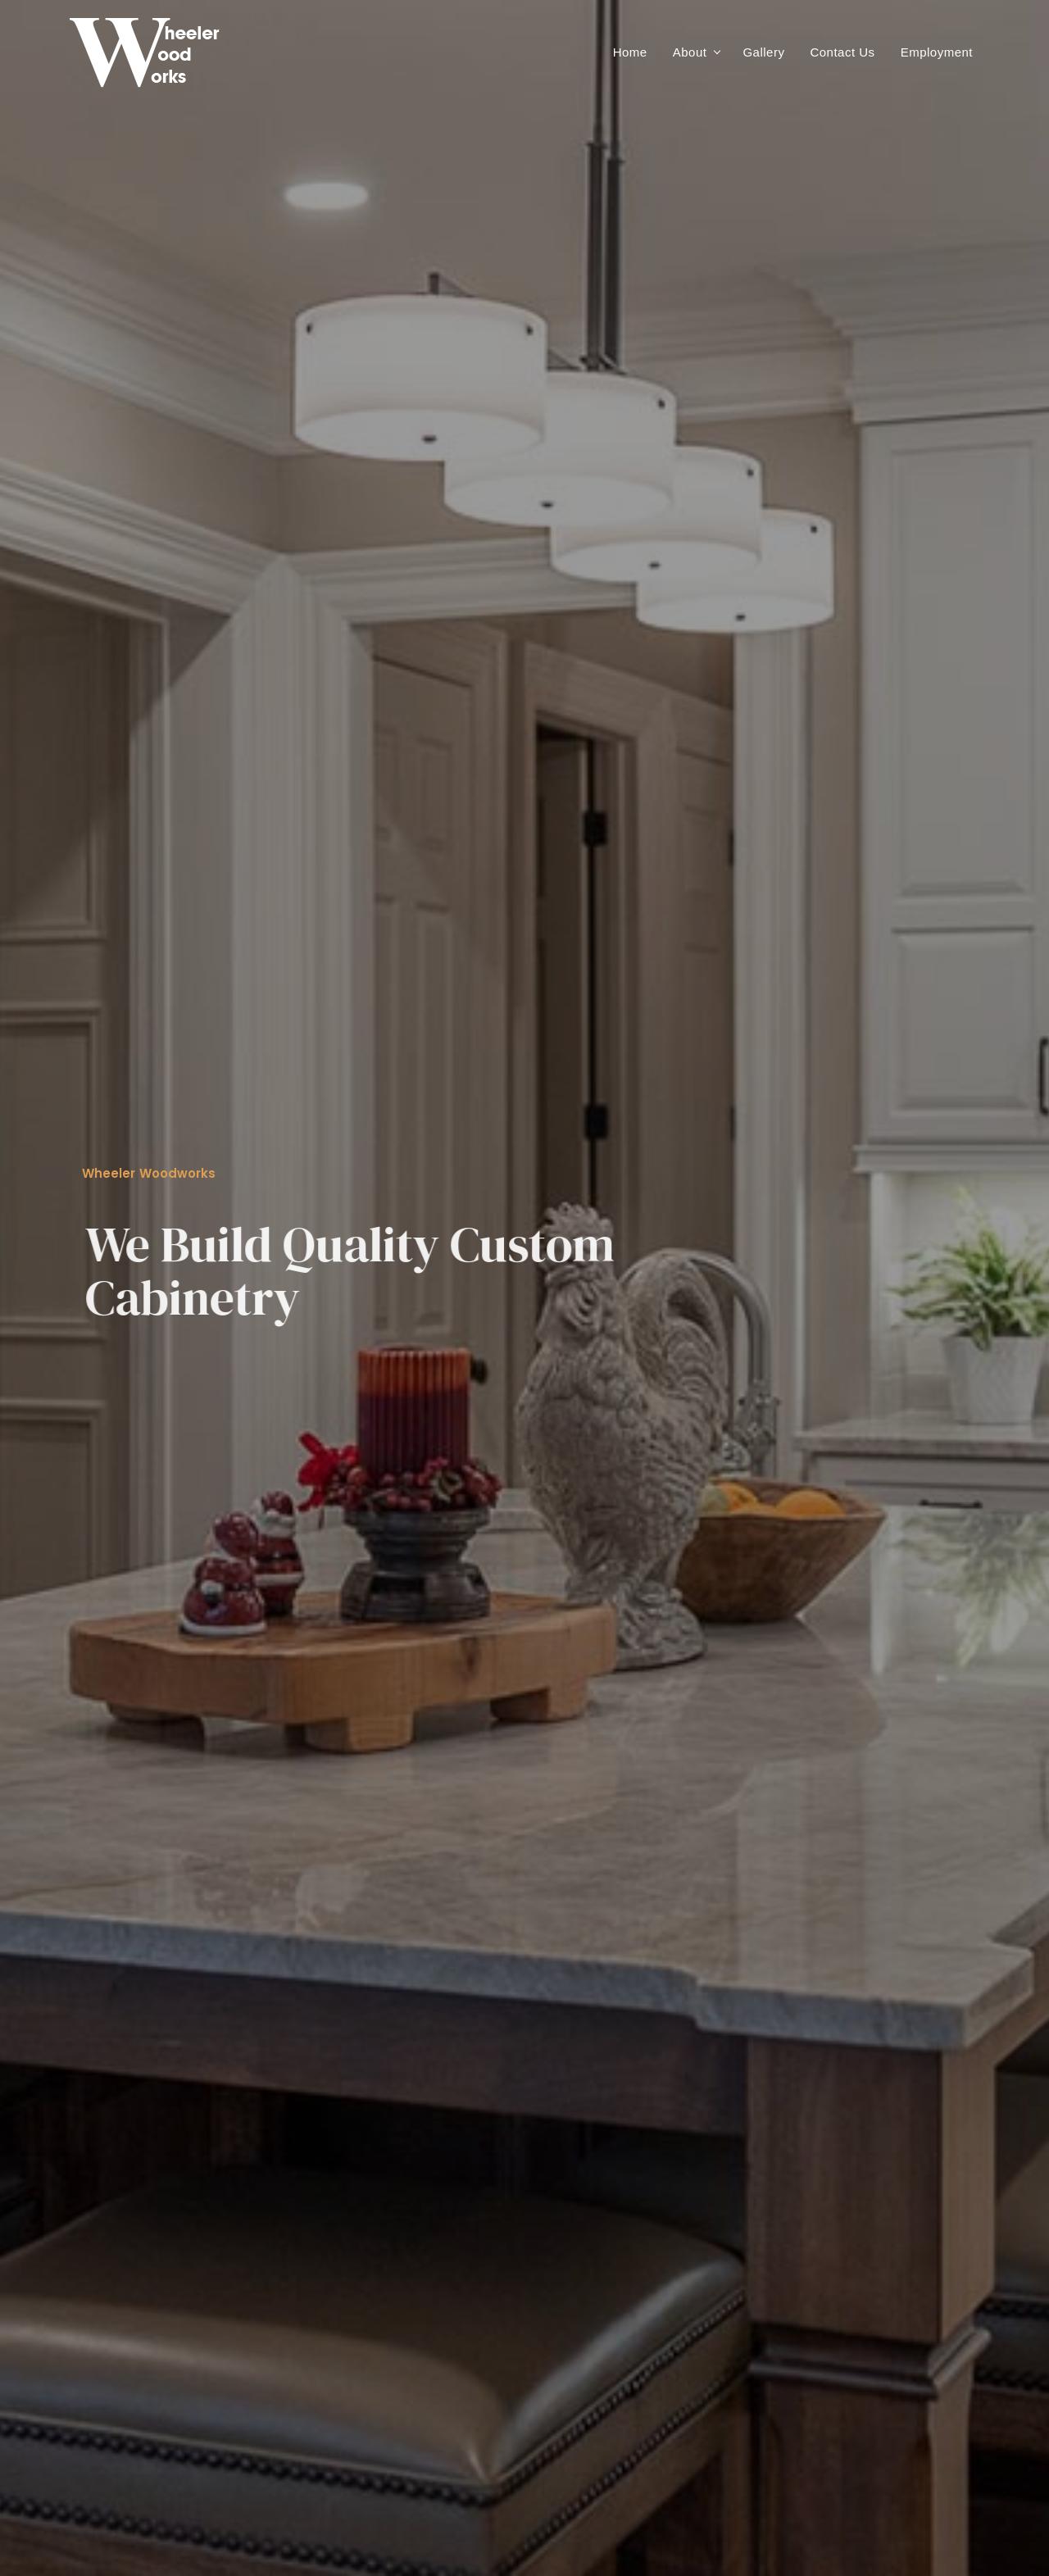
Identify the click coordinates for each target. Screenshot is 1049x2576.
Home (630, 52)
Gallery (763, 52)
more (113, 1180)
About (690, 52)
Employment (937, 52)
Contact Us (842, 52)
